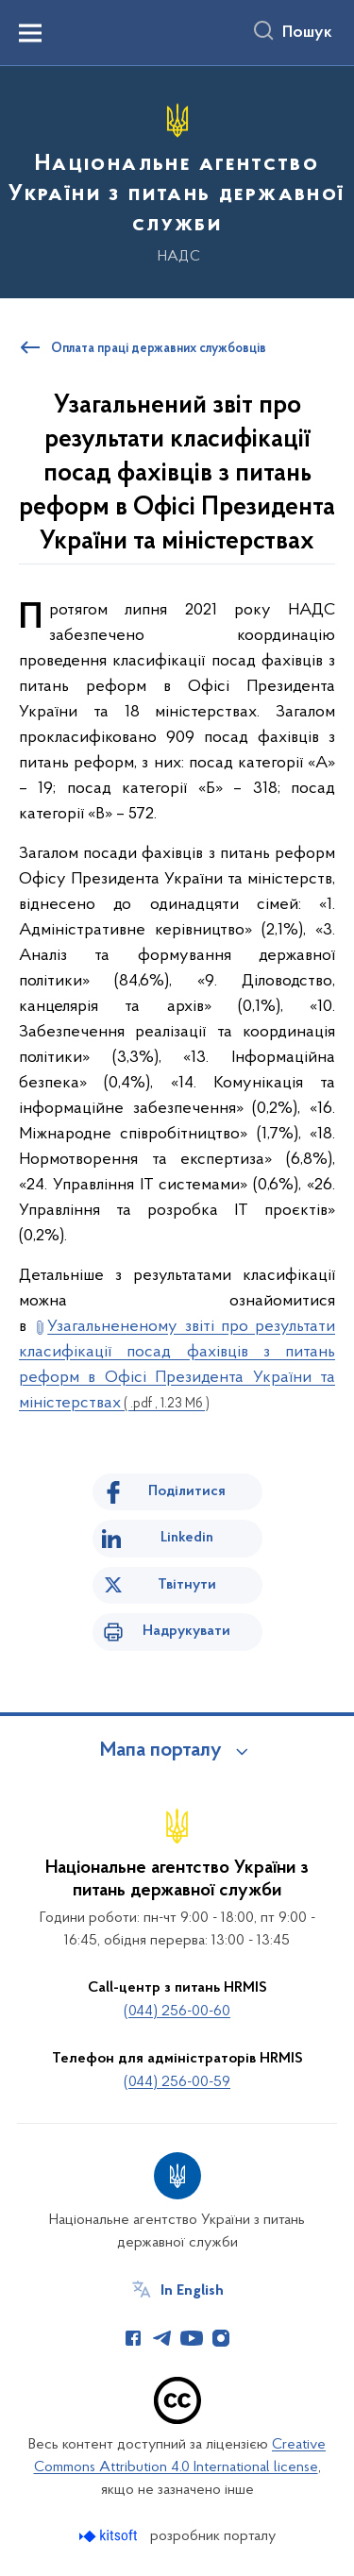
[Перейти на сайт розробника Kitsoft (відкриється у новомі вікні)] (110, 2536)
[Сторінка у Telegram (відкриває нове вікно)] (162, 2338)
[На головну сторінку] (177, 179)
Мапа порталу (161, 1751)
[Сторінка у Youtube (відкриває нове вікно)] (191, 2338)
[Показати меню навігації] (30, 33)
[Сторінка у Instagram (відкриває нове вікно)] (221, 2338)
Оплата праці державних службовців (158, 349)
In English (192, 2290)
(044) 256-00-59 (177, 2082)
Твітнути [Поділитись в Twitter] (187, 1584)
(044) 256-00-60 (177, 2011)
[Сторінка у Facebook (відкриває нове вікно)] (133, 2338)
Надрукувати (186, 1631)
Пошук (307, 33)
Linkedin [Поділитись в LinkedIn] (186, 1537)
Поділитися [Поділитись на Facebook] (187, 1491)
